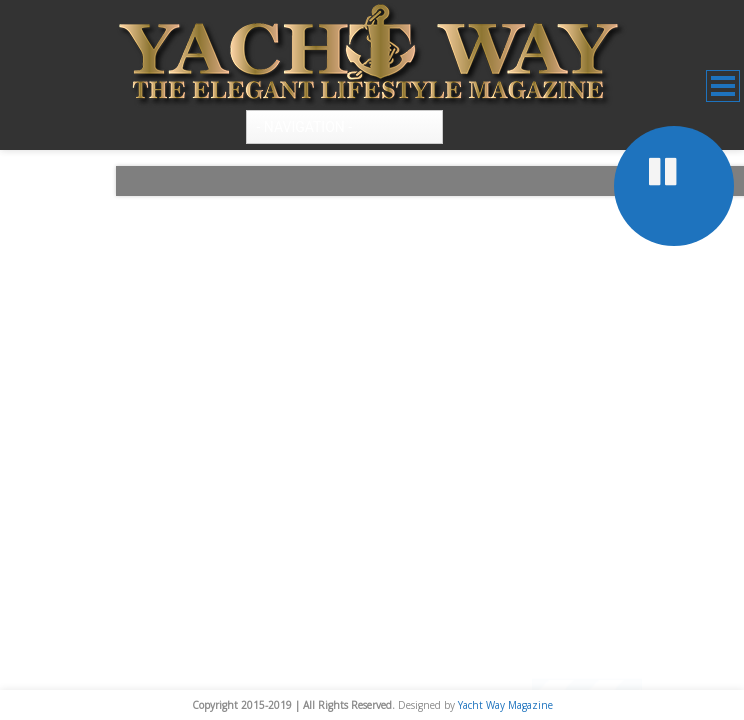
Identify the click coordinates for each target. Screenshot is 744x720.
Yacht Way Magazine (505, 705)
